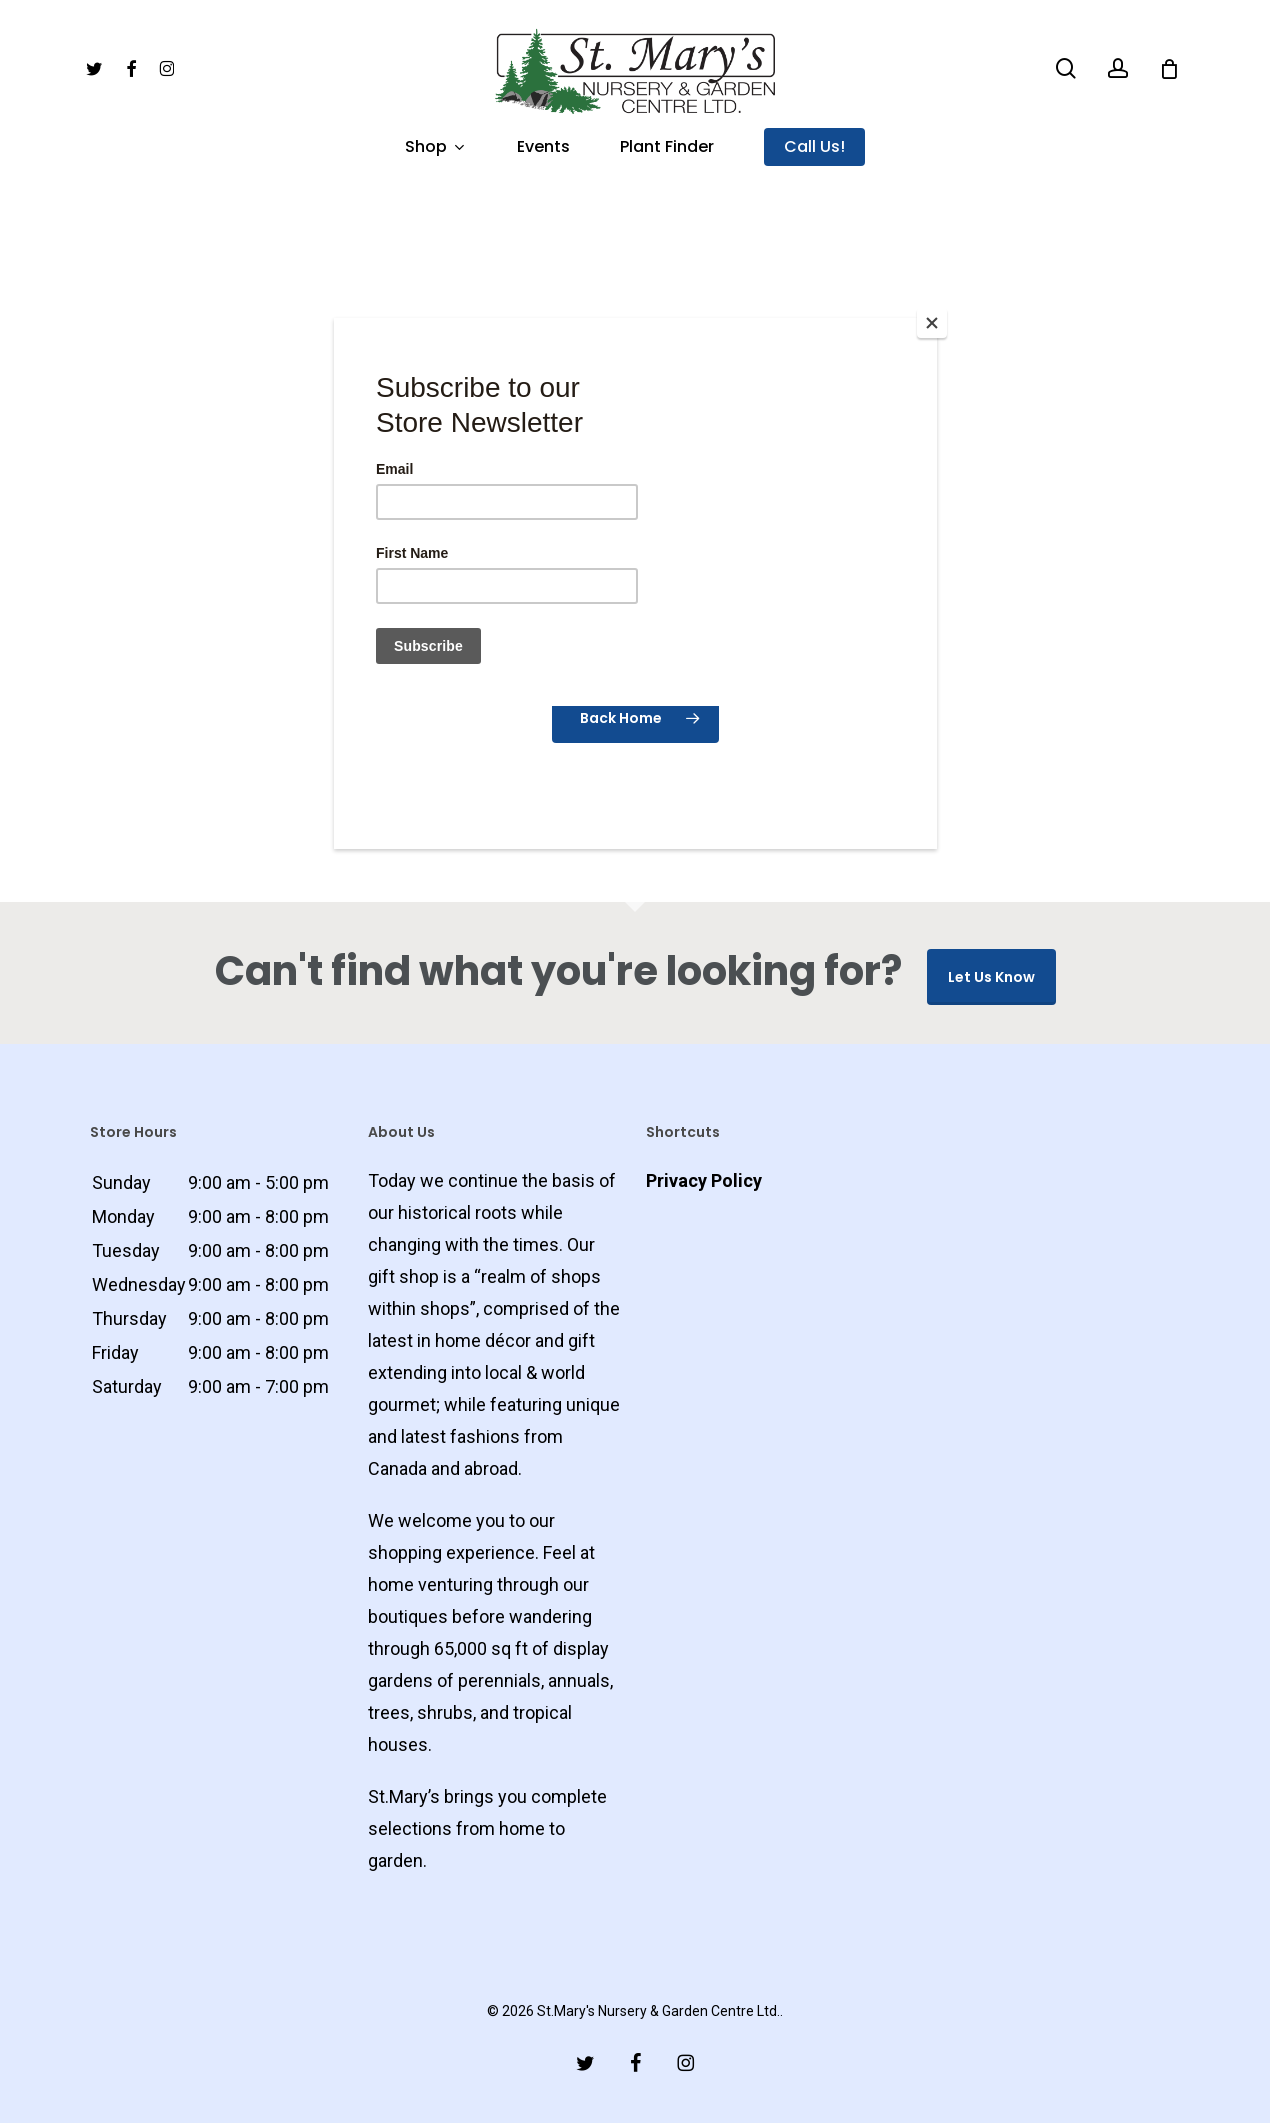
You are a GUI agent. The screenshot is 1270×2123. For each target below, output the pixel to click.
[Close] (932, 323)
